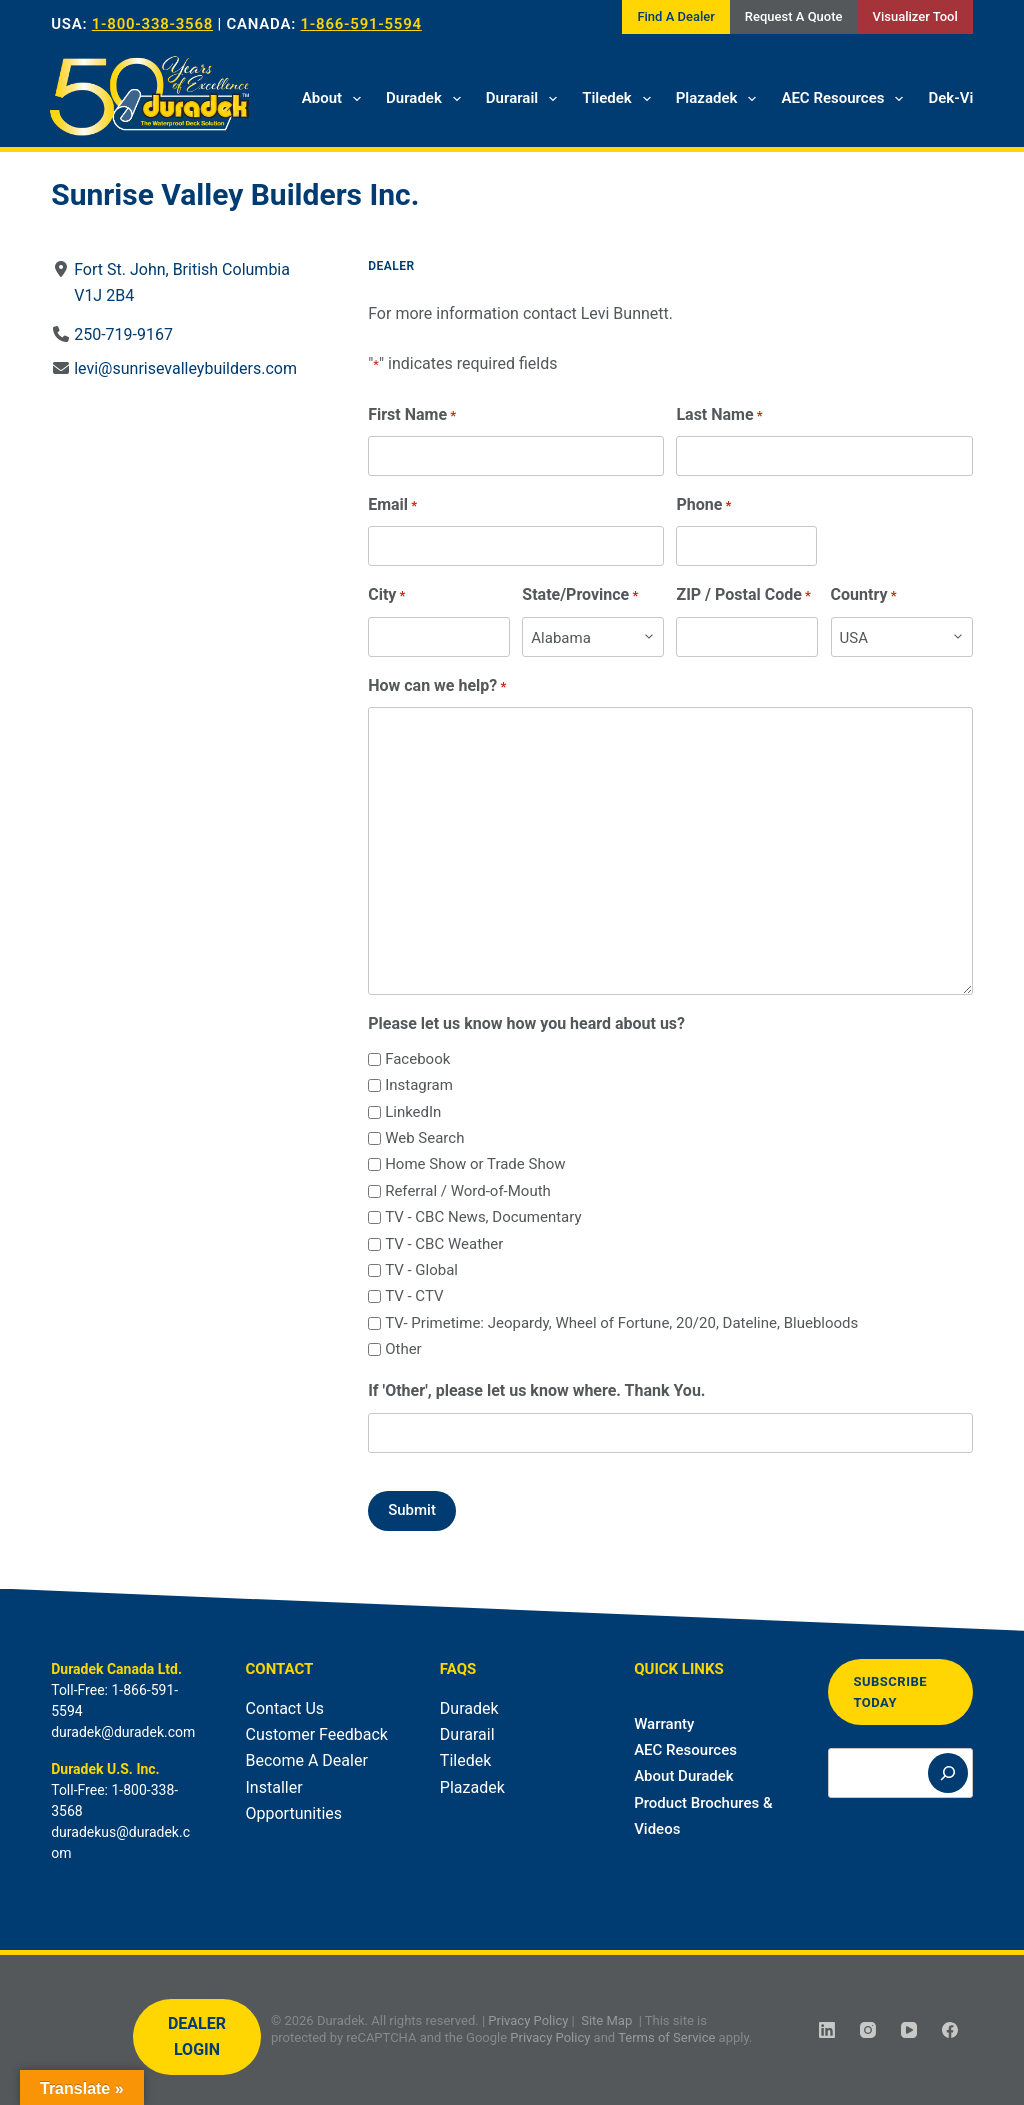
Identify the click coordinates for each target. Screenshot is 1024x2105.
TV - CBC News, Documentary (483, 1217)
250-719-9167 (123, 334)
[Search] (948, 1773)
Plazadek (720, 99)
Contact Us (285, 1708)
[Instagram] (868, 2030)
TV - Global (421, 1270)
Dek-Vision (964, 98)
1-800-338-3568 (152, 24)
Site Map (606, 2020)
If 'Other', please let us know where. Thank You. (536, 1390)
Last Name (720, 415)
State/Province (581, 595)
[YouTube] (909, 2030)
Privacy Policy (528, 2020)
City (386, 595)
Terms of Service (666, 2037)
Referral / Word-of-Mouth (468, 1191)
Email (392, 505)
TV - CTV (414, 1296)
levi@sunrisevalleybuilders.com (185, 368)
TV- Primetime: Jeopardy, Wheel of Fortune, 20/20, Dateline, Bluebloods (621, 1323)
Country (864, 595)
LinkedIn (413, 1112)
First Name (412, 415)
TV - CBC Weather (444, 1244)
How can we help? (437, 686)
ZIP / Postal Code (744, 595)
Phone (704, 505)
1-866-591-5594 (361, 24)
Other (403, 1349)
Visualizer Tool (915, 16)
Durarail (525, 99)
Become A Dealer (307, 1760)
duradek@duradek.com (123, 1732)
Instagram (419, 1085)
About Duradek (684, 1776)
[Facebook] (950, 2030)
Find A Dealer (675, 16)
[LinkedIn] (827, 2030)
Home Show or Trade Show (475, 1164)
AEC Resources (846, 99)
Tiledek (620, 99)
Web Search (424, 1138)
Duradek (427, 99)
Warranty (664, 1724)
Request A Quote (794, 16)
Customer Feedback (317, 1734)
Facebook (417, 1059)
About (335, 99)
